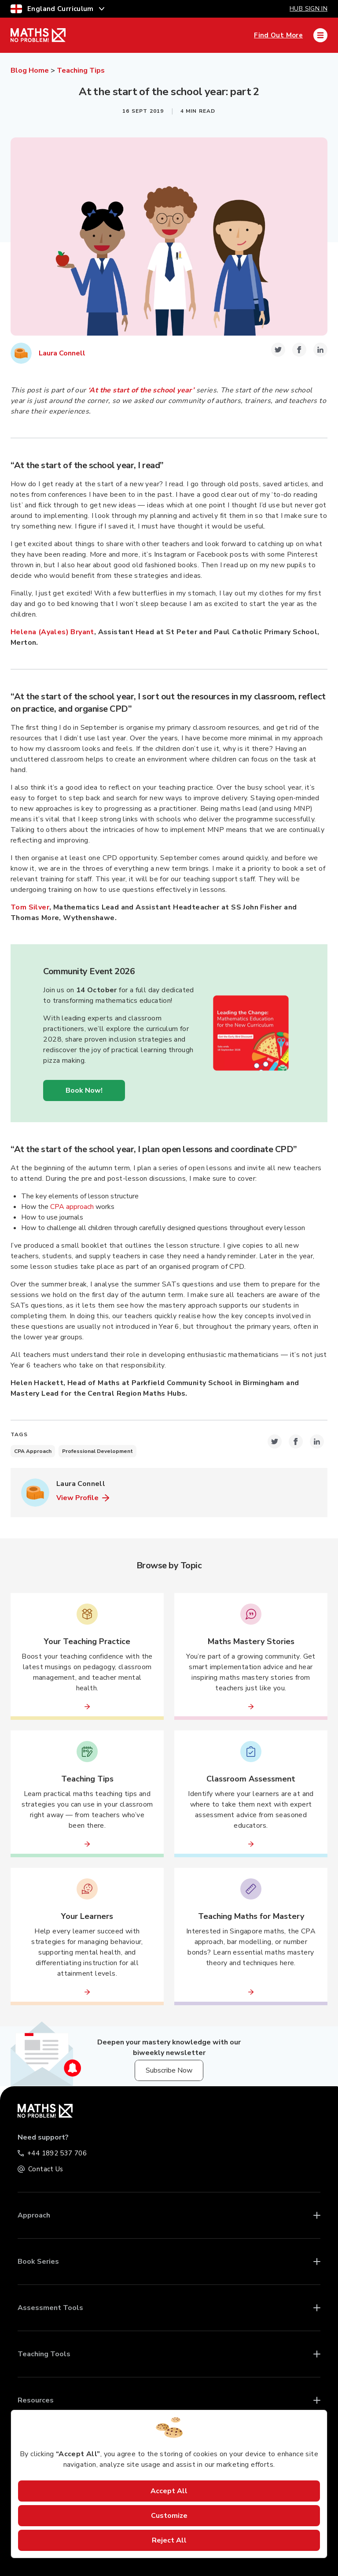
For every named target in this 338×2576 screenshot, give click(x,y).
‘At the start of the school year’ (141, 390)
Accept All (169, 2491)
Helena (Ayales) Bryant (52, 632)
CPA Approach (32, 1451)
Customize (169, 2516)
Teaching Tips (81, 70)
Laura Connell (62, 353)
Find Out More (278, 35)
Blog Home (30, 70)
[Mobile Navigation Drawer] (320, 35)
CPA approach (72, 1207)
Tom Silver (30, 907)
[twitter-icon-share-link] (278, 350)
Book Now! (84, 1090)
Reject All (169, 2540)
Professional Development (97, 1451)
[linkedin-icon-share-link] (320, 350)
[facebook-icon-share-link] (299, 350)
